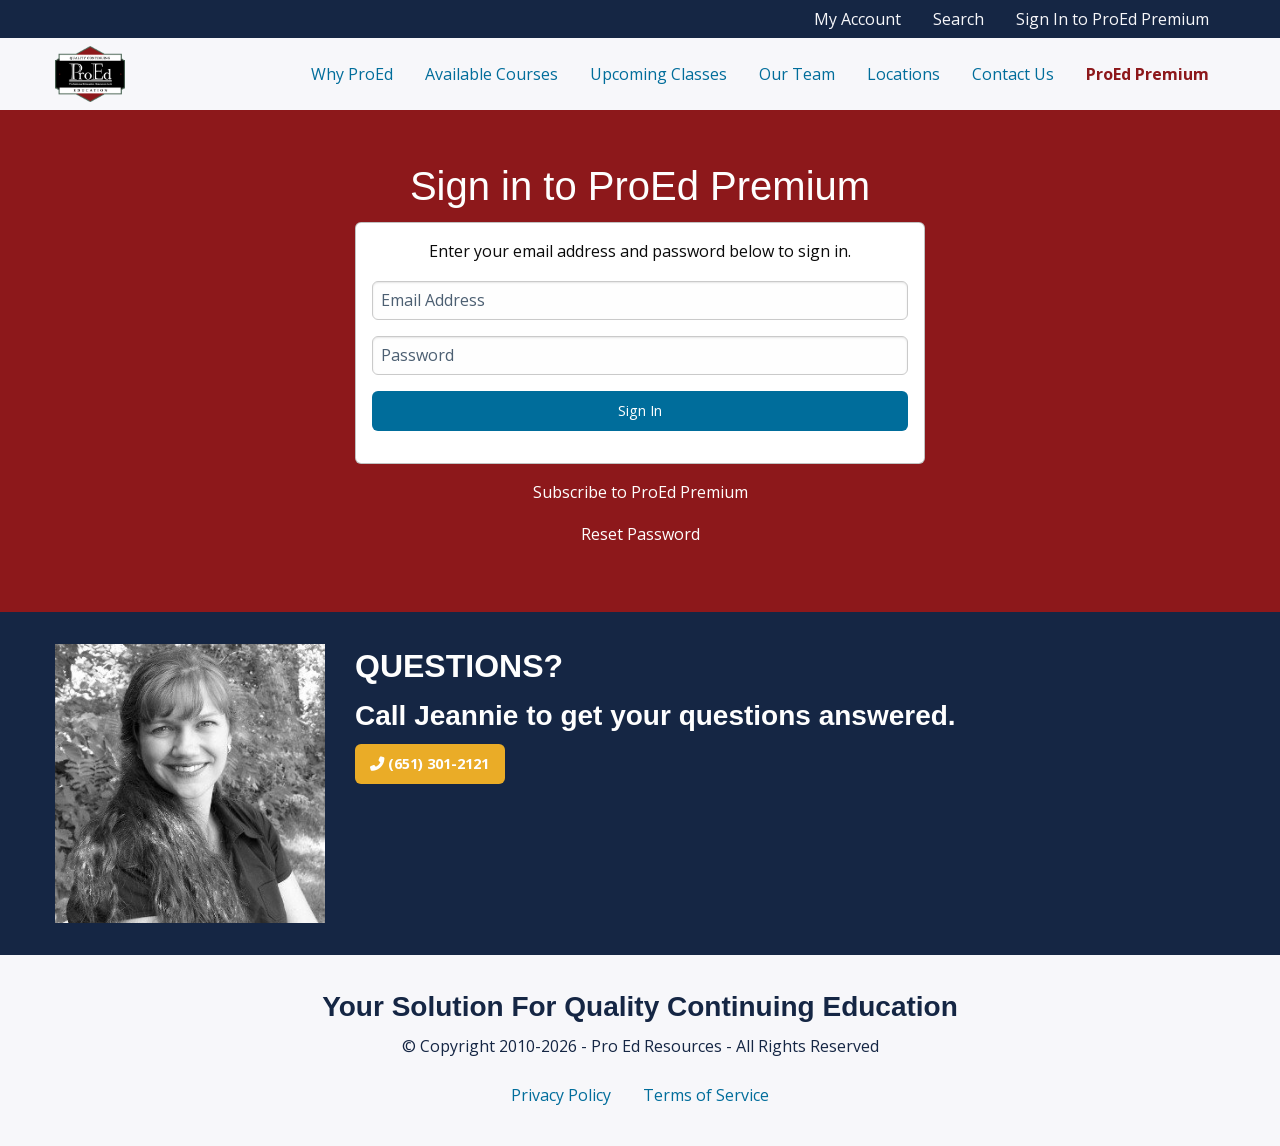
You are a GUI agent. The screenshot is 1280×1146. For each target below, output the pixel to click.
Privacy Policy (561, 1095)
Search (958, 19)
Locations (903, 74)
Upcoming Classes (658, 74)
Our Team (797, 74)
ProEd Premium (1147, 74)
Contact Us (1013, 74)
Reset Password (640, 534)
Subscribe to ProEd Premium (640, 492)
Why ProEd (352, 74)
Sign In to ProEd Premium (1112, 19)
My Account (857, 19)
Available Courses (491, 74)
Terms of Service (706, 1095)
